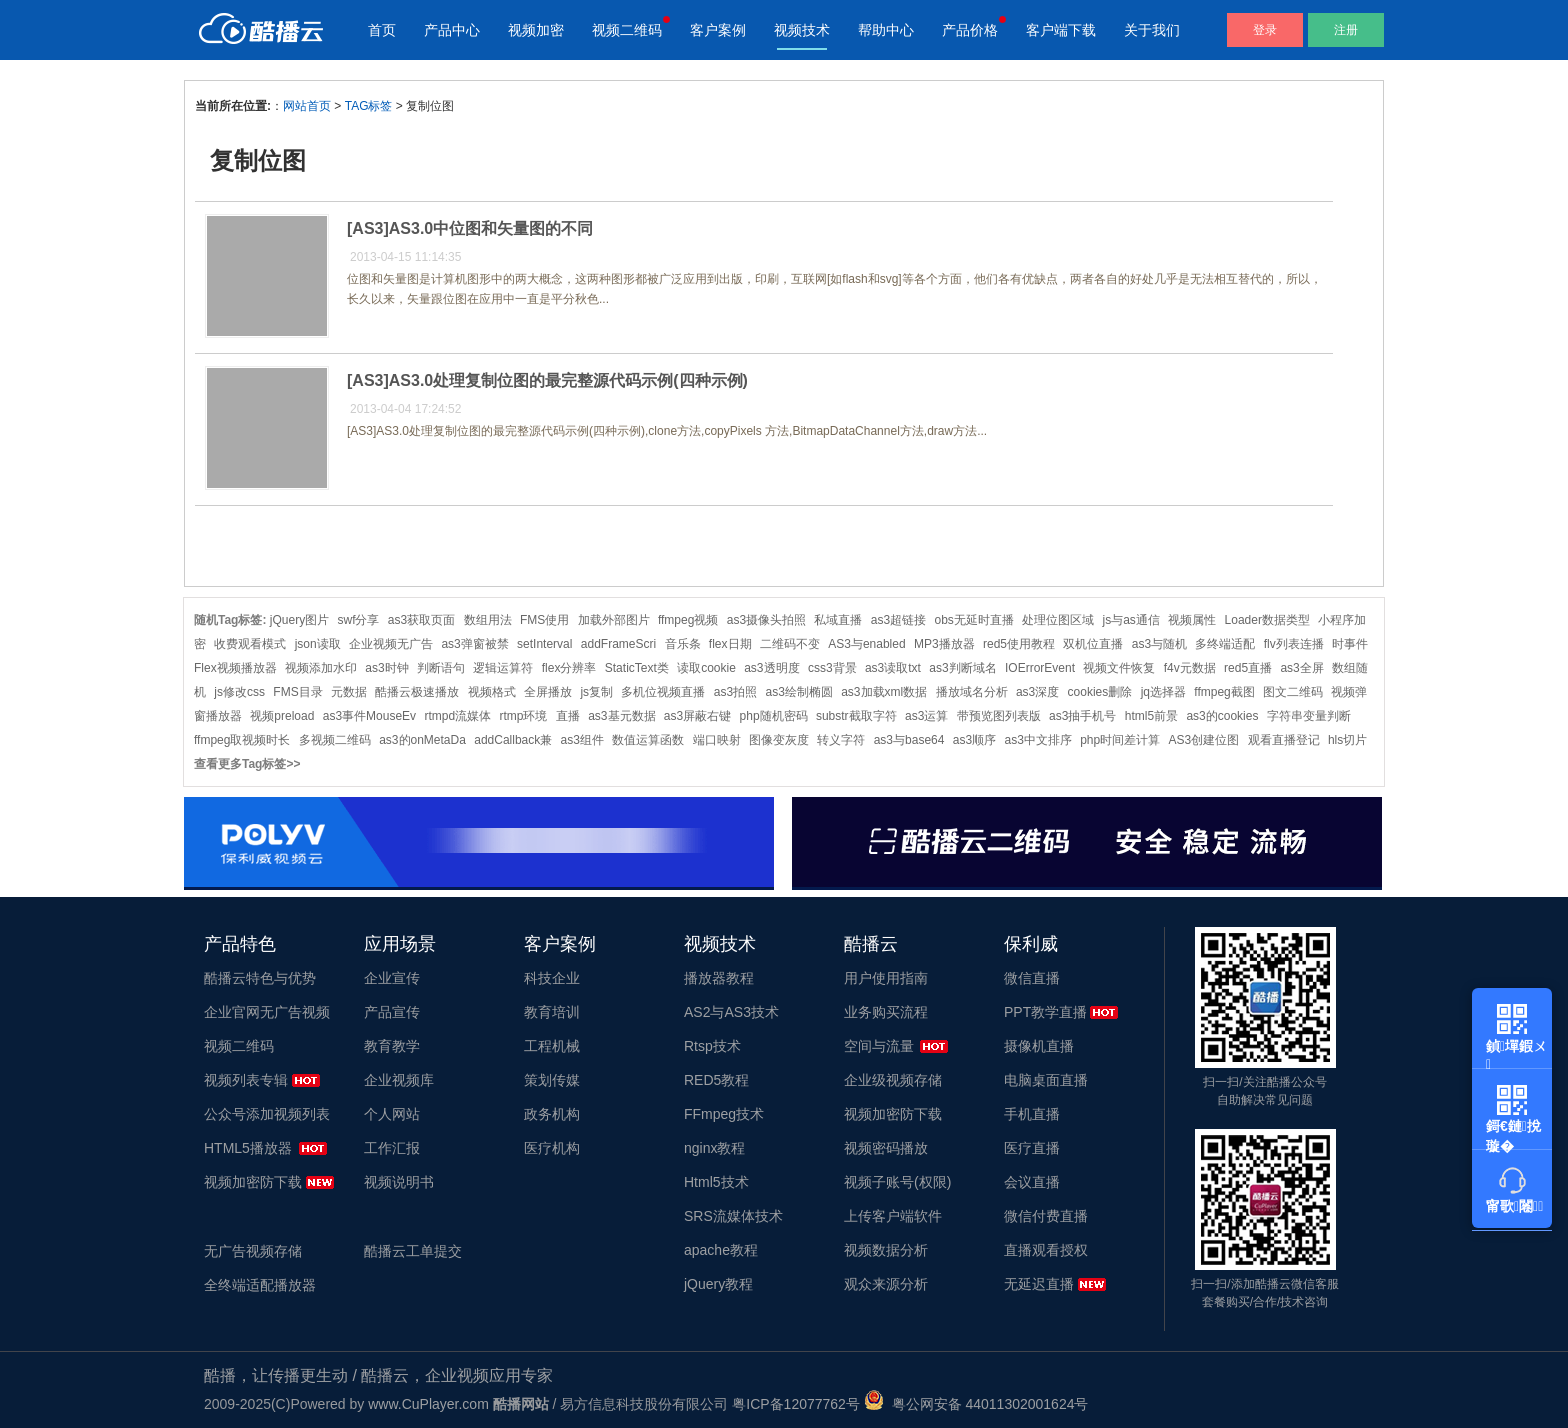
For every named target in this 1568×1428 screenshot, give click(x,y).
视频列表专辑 (246, 1080)
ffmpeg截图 (1224, 692)
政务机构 (552, 1114)
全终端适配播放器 (260, 1285)
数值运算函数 (648, 740)
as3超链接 (898, 620)
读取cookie (706, 668)
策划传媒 (552, 1080)
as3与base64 (909, 740)
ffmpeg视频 (688, 620)
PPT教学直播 (1045, 1012)
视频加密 (536, 30)
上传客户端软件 (893, 1216)
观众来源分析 (886, 1284)
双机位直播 (1093, 644)
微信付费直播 (1046, 1216)
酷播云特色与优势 (260, 978)
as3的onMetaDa (422, 740)
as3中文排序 (1037, 740)
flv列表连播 (1294, 644)
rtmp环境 (523, 716)
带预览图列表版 (999, 716)
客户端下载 (1061, 30)
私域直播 (838, 620)
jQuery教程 (718, 1284)
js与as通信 (1131, 620)
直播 (568, 716)
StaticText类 (637, 668)
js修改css (239, 692)
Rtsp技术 (712, 1046)
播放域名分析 (972, 692)
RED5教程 (716, 1080)
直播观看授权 (1046, 1250)
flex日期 (730, 644)
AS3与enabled (866, 644)
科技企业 (552, 978)
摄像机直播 (1039, 1046)
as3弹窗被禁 (474, 644)
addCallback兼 (513, 740)
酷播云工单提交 (413, 1251)
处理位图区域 (1058, 620)
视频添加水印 (321, 668)
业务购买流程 (886, 1012)
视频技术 (802, 30)
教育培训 (552, 1012)
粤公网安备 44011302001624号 (976, 1404)
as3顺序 (974, 740)
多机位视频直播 (663, 692)
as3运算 (926, 716)
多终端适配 (1225, 644)
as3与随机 (1159, 644)
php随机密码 (774, 716)
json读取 (318, 644)
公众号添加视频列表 (267, 1114)
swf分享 (358, 620)
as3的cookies (1222, 716)
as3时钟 (386, 668)
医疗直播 (1032, 1148)
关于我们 (1152, 30)
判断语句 (441, 668)
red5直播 (1248, 668)
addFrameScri (618, 644)
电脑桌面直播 (1046, 1080)
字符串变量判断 (1309, 716)
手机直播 (1032, 1114)
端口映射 (717, 740)
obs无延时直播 (973, 620)
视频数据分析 (886, 1250)
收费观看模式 (250, 644)
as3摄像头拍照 (766, 620)
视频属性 (1192, 620)
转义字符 (841, 740)
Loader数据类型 (1267, 620)
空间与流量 (879, 1046)
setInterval (544, 644)
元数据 (349, 692)
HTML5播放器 (248, 1148)
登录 (1265, 30)
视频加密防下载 (253, 1182)
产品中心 (452, 30)
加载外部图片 (614, 620)
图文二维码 (1293, 692)
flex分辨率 (569, 668)
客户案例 (718, 30)
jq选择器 (1163, 692)
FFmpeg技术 (724, 1114)
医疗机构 (552, 1148)
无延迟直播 (1039, 1284)
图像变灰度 (779, 740)
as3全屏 (1301, 668)
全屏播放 (548, 692)
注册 (1346, 30)
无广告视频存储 (253, 1251)
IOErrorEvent (1040, 668)
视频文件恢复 (1119, 668)
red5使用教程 (1019, 644)
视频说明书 (399, 1182)
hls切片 (1347, 740)
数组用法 (488, 620)
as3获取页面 (421, 620)
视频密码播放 (886, 1148)
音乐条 (683, 644)
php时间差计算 (1120, 740)
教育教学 (392, 1046)
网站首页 (307, 106)
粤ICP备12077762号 (796, 1404)
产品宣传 (392, 1012)
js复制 (596, 692)
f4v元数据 (1190, 668)
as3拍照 (735, 692)
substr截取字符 (856, 716)
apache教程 (721, 1250)
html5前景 (1151, 716)
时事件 (1350, 644)
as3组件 (582, 740)
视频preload (282, 716)
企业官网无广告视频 (267, 1012)
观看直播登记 (1284, 740)
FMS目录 (297, 692)
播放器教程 (719, 978)
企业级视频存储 (893, 1080)
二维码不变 (790, 644)
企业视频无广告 (391, 644)
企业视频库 (399, 1080)
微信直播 (1032, 978)
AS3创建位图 (1204, 740)
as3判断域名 (962, 668)
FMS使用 (544, 620)
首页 (382, 30)
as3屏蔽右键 (697, 716)
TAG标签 (369, 106)
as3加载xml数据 (884, 692)
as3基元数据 (621, 716)
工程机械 (552, 1046)
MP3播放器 (944, 644)
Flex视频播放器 (235, 668)
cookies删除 (1100, 692)
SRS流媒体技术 (733, 1216)
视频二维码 (627, 30)
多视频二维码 (335, 740)
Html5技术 (716, 1182)
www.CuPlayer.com (428, 1404)
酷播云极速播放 (417, 692)
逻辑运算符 (503, 668)
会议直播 (1032, 1182)
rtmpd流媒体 (457, 716)
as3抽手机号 (1082, 716)
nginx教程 (714, 1148)
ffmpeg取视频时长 (242, 740)
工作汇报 (392, 1148)
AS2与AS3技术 (731, 1012)
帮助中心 (886, 30)
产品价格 (970, 30)
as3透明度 (771, 668)
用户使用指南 (886, 978)
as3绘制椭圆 (798, 692)
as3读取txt (893, 668)
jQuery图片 (299, 620)
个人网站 (392, 1114)
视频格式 (492, 692)
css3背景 (832, 668)
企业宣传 (392, 978)
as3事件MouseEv (369, 716)
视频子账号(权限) (897, 1182)
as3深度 (1037, 692)
